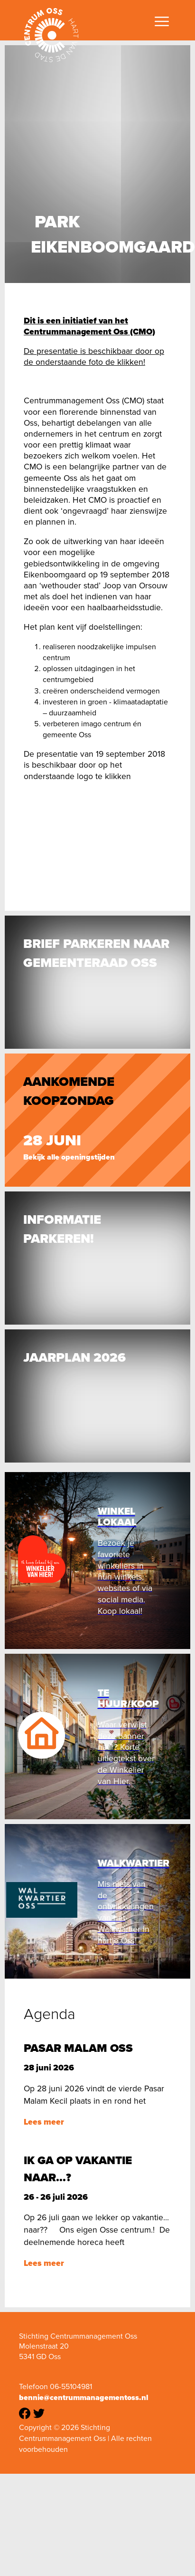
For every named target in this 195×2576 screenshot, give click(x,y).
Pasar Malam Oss (78, 2048)
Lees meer (44, 2122)
